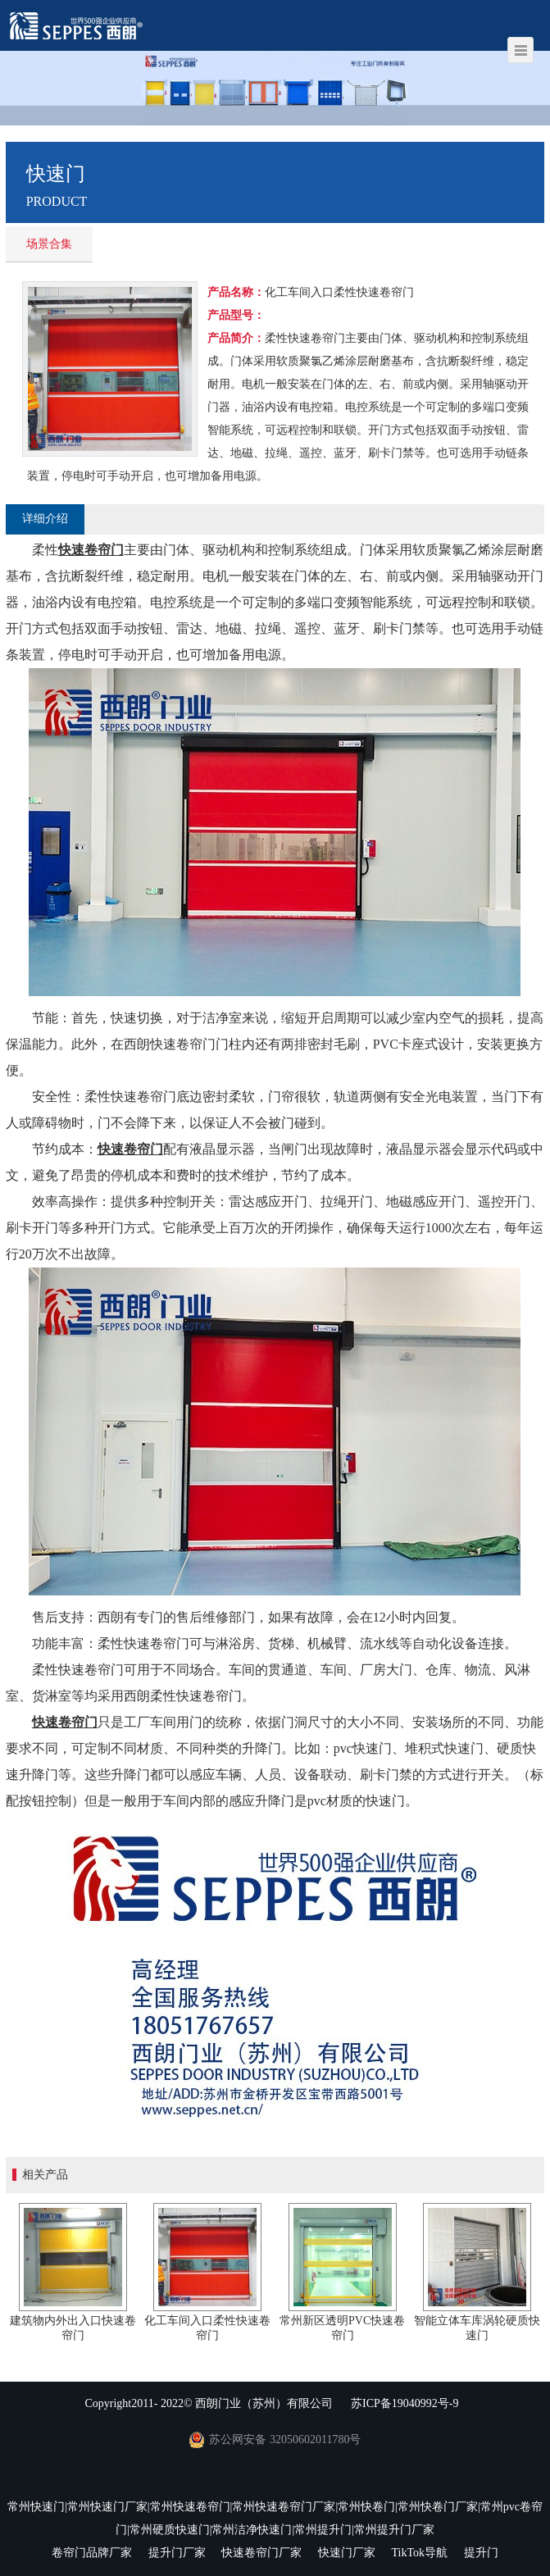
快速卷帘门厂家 (261, 2552)
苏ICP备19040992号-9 (404, 2403)
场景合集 (49, 244)
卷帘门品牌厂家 (92, 2552)
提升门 (481, 2552)
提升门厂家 (177, 2552)
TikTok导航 (419, 2552)
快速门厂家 (346, 2552)
